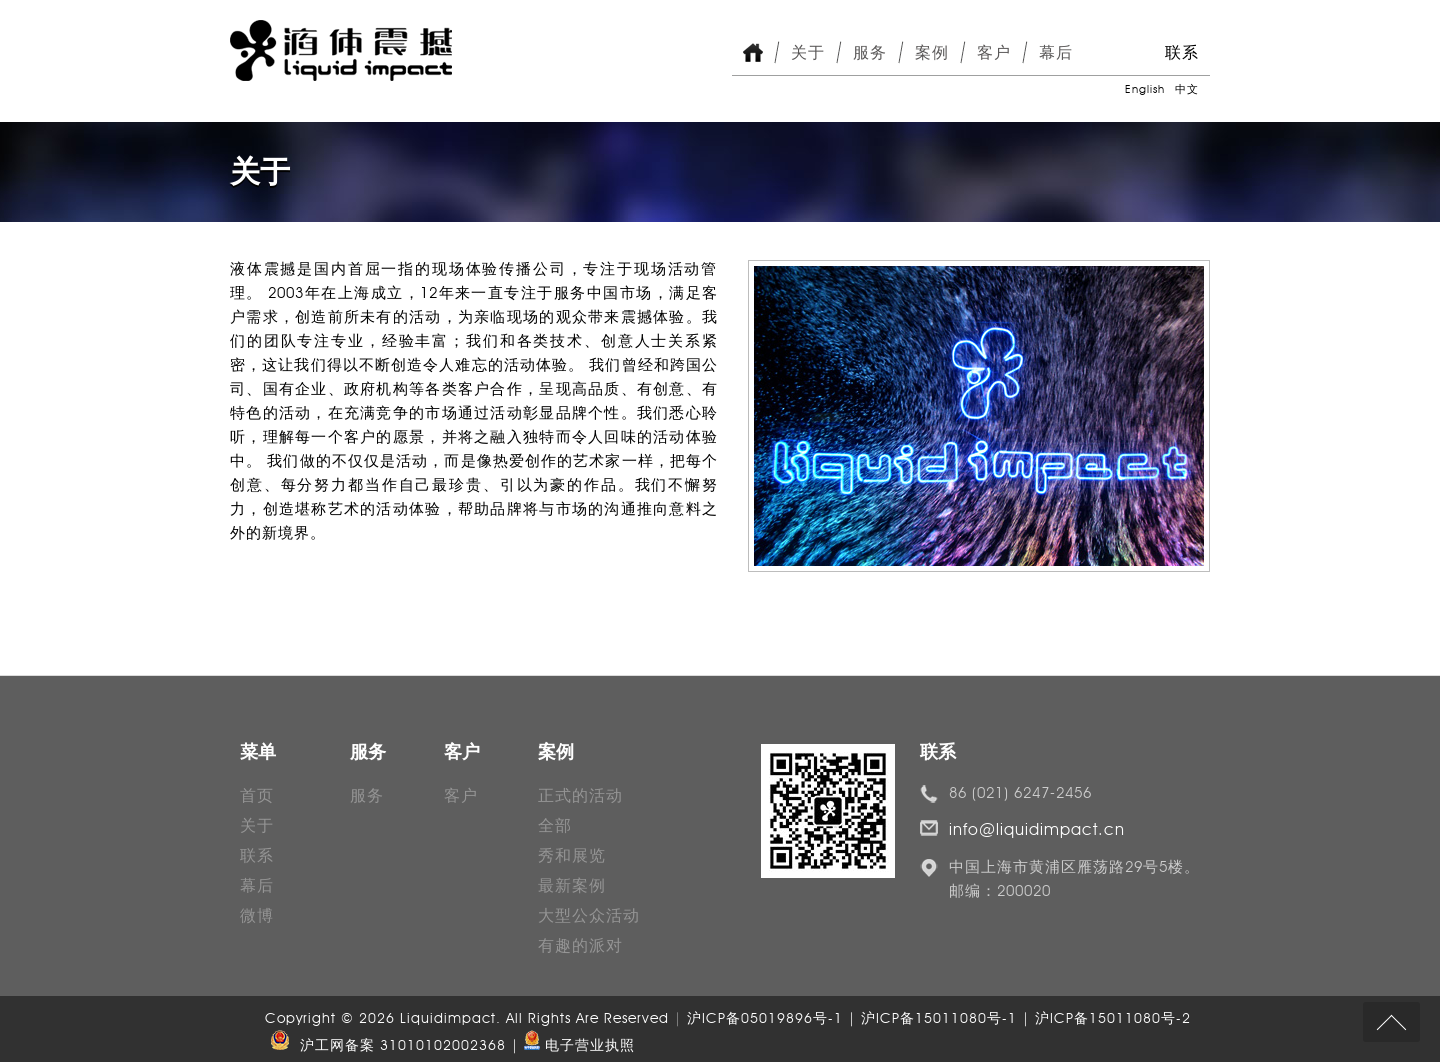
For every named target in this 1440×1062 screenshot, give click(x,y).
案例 (932, 52)
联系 (1182, 52)
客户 (994, 52)
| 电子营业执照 (573, 1045)
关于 (808, 52)
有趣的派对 (580, 945)
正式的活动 (580, 795)
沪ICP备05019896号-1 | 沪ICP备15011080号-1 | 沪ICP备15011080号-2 (939, 1018)
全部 (555, 825)
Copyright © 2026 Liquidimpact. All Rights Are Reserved (469, 1018)
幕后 (1056, 52)
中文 (1187, 89)
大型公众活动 (589, 915)
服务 (870, 52)
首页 (257, 795)
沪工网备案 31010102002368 (385, 1045)
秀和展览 (572, 855)
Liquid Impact (341, 50)
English (1145, 89)
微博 (257, 915)
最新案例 (572, 885)
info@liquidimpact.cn (1037, 829)
